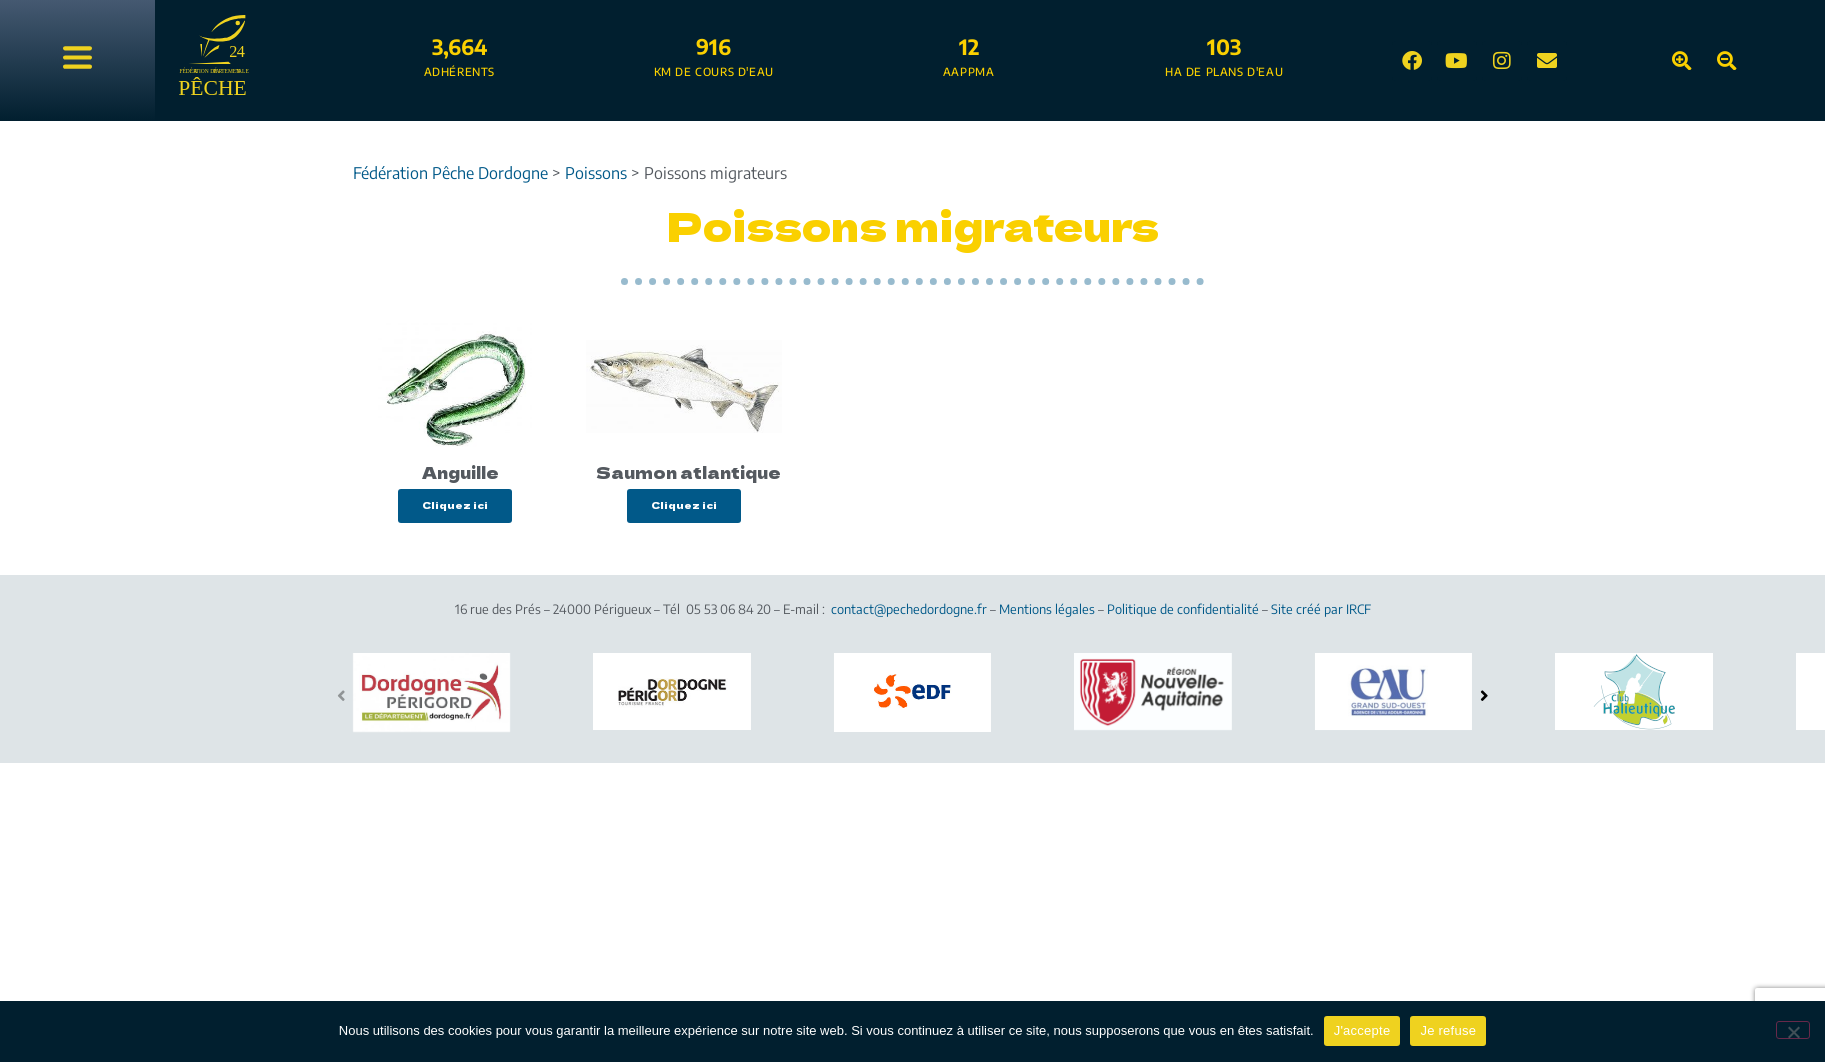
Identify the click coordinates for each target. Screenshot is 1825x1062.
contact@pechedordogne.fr (909, 609)
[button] (1484, 696)
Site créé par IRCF (1321, 609)
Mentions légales (1047, 609)
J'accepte (1362, 1030)
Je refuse (1448, 1030)
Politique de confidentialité (1183, 609)
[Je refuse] (1793, 1030)
